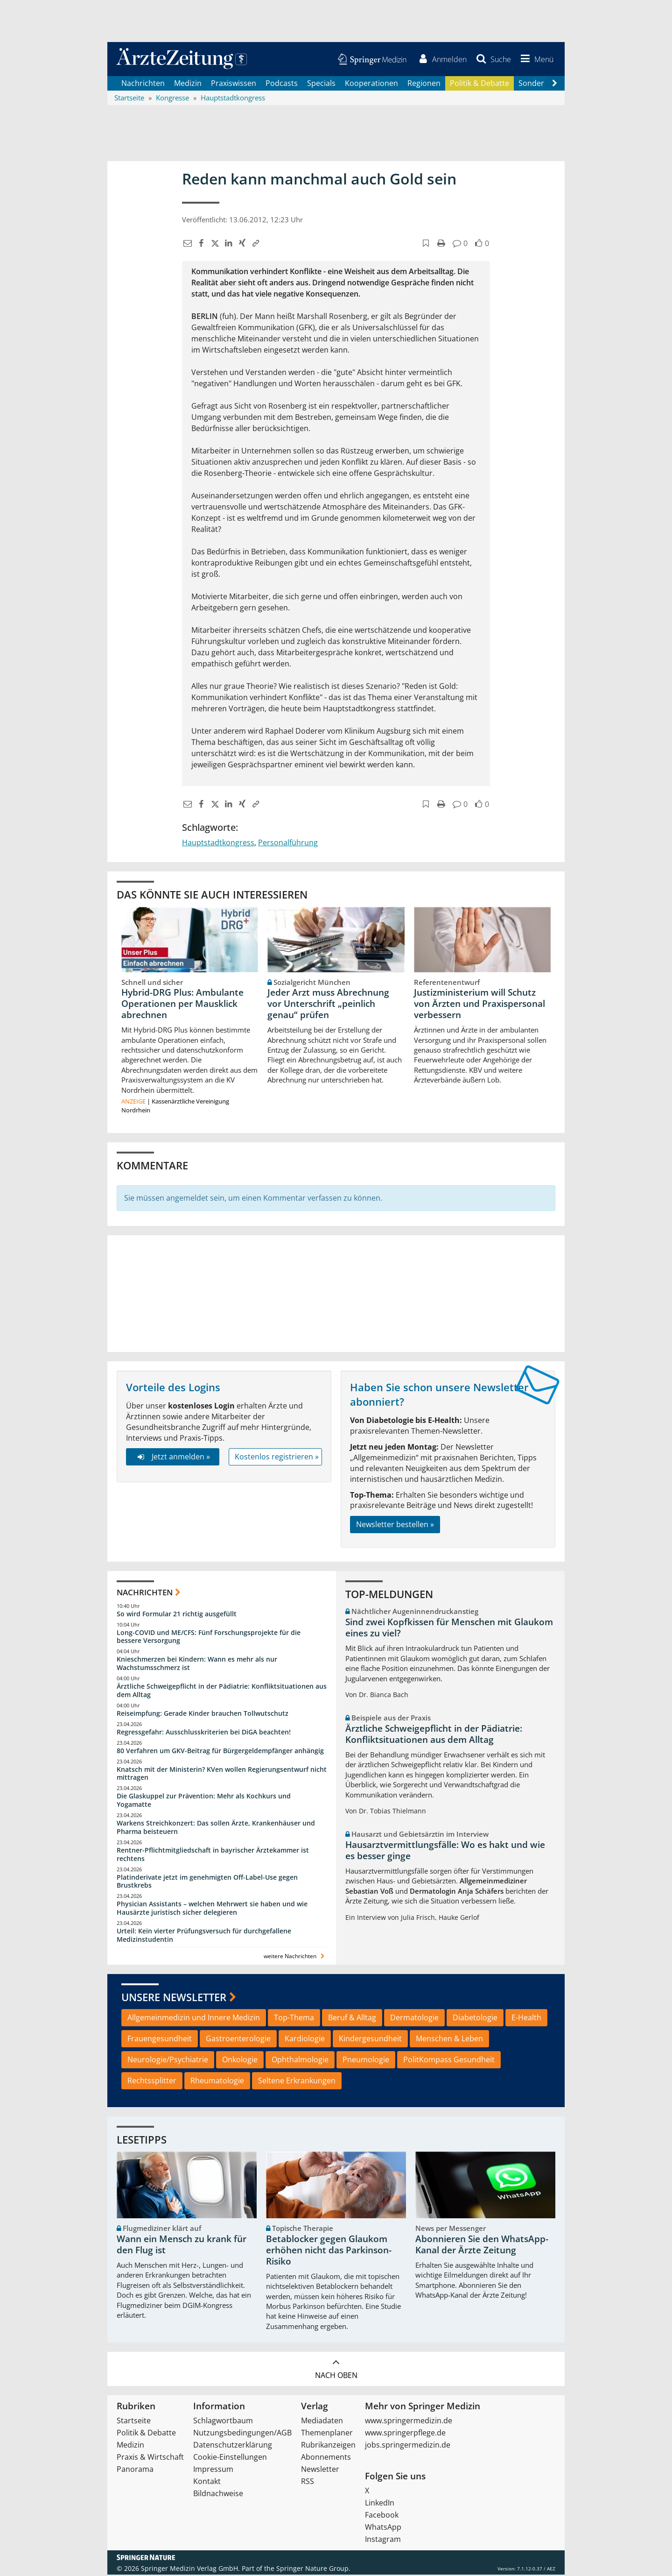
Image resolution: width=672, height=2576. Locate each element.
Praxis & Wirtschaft (150, 2458)
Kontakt (207, 2482)
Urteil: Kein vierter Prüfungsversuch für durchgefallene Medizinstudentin (204, 1936)
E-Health (526, 2019)
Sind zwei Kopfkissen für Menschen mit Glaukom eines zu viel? (449, 1629)
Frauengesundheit (159, 2040)
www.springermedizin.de (408, 2422)
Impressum (213, 2470)
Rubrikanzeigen (328, 2446)
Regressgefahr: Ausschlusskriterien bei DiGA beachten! (204, 1732)
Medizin (188, 84)
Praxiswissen (233, 84)
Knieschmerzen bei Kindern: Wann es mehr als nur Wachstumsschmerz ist (197, 1664)
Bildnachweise (218, 2495)
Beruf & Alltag (352, 2019)
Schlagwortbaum (223, 2422)
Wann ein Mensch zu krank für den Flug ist (181, 2246)
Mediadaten (322, 2422)
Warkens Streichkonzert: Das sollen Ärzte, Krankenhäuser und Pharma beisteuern (216, 1828)
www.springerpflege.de (405, 2434)
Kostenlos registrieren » (277, 1458)
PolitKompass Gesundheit (449, 2061)
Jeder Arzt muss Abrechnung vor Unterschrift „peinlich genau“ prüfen (328, 1005)
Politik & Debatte (479, 84)
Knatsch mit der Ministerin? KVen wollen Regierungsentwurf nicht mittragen (222, 1774)
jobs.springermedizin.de (407, 2446)
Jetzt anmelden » (172, 1458)
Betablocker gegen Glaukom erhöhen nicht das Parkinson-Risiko (329, 2251)
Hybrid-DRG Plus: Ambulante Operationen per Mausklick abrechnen (182, 1005)
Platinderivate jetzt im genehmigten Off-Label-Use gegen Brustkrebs (207, 1882)
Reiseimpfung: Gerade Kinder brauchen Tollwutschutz (202, 1714)
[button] (535, 60)
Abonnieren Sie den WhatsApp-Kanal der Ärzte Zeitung (481, 2246)
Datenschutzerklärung (232, 2446)
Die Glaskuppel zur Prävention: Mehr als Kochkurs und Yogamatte (204, 1801)
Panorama (135, 2470)
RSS (307, 2482)
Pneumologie (366, 2061)
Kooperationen (371, 84)
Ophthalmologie (300, 2061)
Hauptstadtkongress (218, 844)
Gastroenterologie (238, 2040)
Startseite (134, 2422)
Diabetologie (475, 2019)
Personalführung (288, 844)
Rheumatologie (217, 2081)
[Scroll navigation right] (554, 84)
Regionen (424, 84)
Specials (321, 84)
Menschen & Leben (449, 2040)
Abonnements (326, 2458)
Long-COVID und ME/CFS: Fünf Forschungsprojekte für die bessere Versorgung (209, 1637)
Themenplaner (327, 2434)
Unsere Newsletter (173, 1998)
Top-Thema (294, 2019)
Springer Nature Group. (313, 2569)
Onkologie (240, 2061)
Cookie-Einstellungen (230, 2458)
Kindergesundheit (370, 2040)
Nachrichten (143, 84)
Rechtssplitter (151, 2081)
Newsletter (320, 2470)
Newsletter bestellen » (395, 1526)
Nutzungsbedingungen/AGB (242, 2434)
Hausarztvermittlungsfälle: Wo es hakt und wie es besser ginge (445, 1851)
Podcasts (282, 84)
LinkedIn (379, 2504)
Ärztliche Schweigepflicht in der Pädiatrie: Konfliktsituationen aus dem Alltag (222, 1691)
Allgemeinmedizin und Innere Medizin (193, 2019)
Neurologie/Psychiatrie (167, 2061)
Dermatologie (414, 2019)
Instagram (383, 2540)
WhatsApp (383, 2528)
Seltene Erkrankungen (297, 2081)
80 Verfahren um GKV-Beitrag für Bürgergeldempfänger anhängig (220, 1751)
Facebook (382, 2516)
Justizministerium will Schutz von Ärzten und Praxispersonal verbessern (479, 1005)
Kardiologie (305, 2040)
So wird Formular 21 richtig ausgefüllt (177, 1614)
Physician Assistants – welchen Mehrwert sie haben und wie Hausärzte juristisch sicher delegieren (212, 1909)
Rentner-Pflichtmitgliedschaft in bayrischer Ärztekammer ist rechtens (213, 1855)
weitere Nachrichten (295, 1957)
